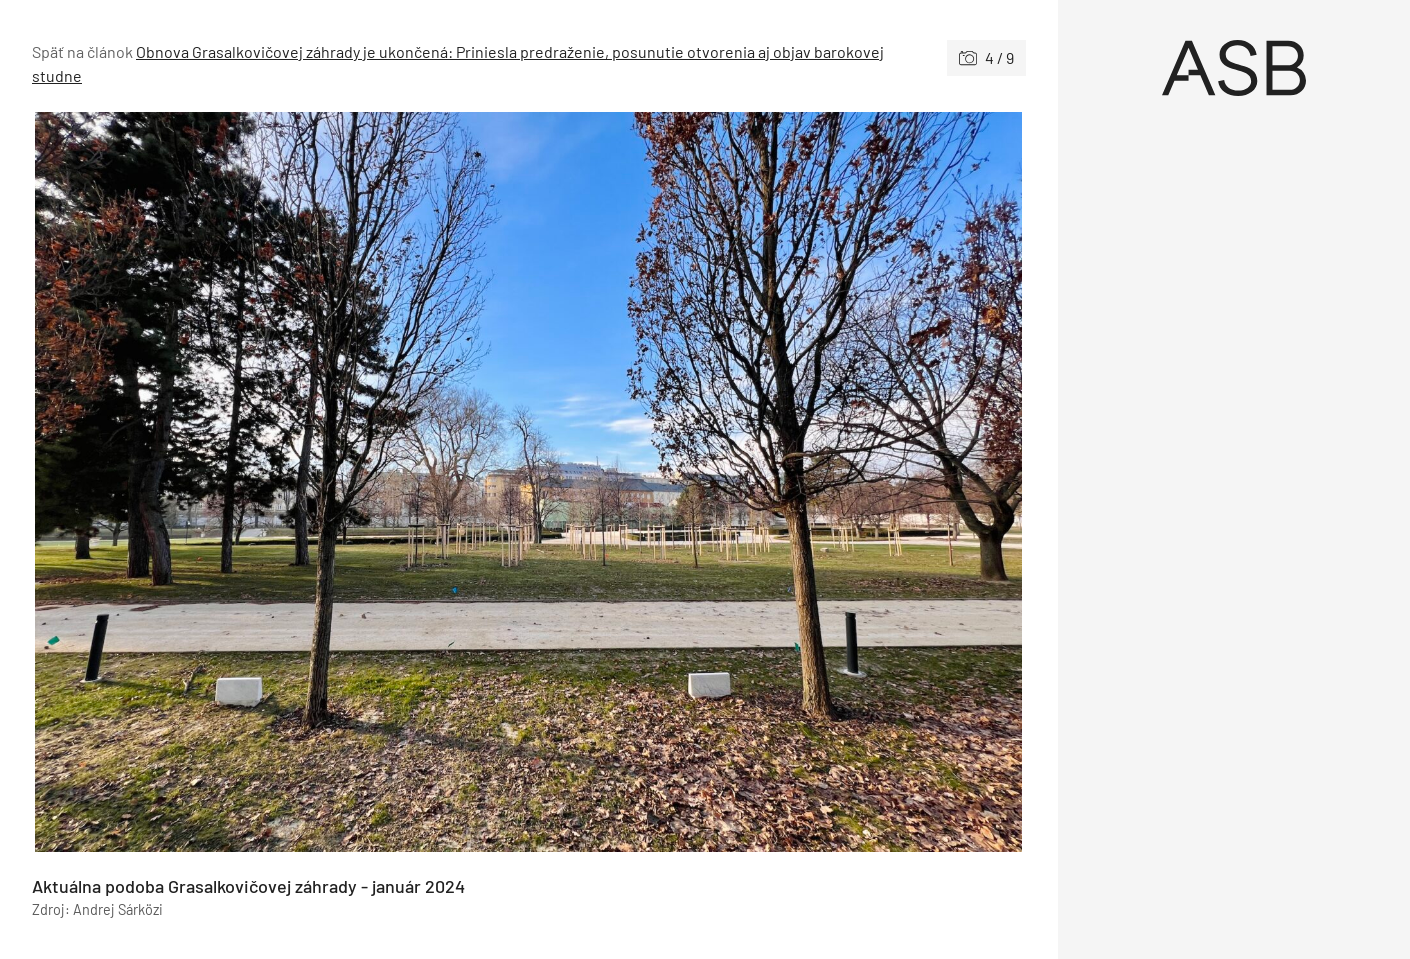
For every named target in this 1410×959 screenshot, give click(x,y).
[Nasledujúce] (777, 482)
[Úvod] (1234, 68)
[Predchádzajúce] (280, 482)
